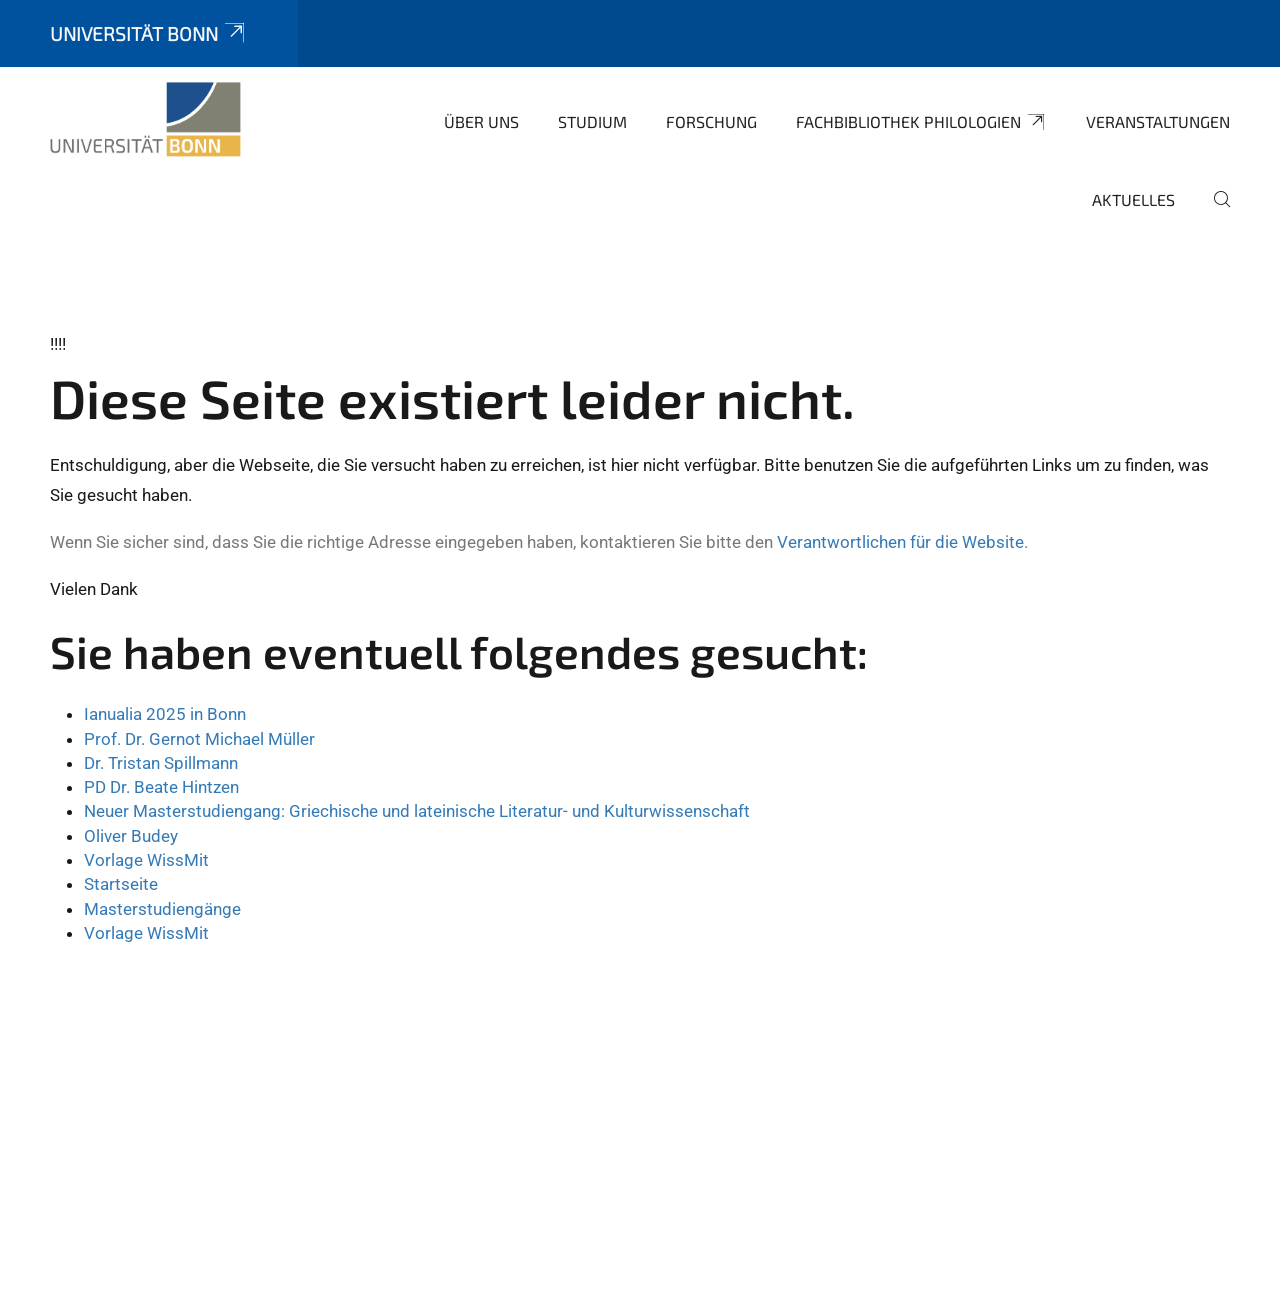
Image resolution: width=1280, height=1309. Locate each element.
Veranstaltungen (1158, 121)
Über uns (481, 121)
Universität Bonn (149, 33)
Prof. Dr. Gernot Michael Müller (199, 739)
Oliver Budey (131, 836)
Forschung (711, 121)
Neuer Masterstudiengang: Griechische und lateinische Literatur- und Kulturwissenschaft (417, 811)
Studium (592, 121)
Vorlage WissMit (146, 860)
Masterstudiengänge (162, 909)
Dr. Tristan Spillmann (161, 763)
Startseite (121, 884)
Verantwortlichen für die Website (900, 542)
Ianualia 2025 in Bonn (165, 714)
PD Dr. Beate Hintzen (161, 787)
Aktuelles (1133, 199)
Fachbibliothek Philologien (921, 122)
